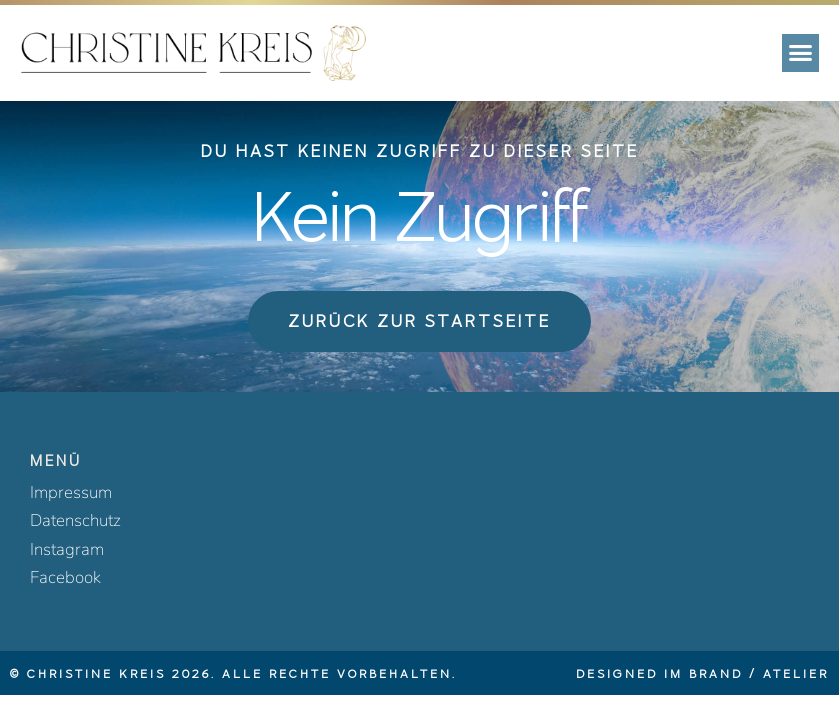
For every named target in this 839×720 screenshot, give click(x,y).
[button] (801, 53)
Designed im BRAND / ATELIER (702, 673)
